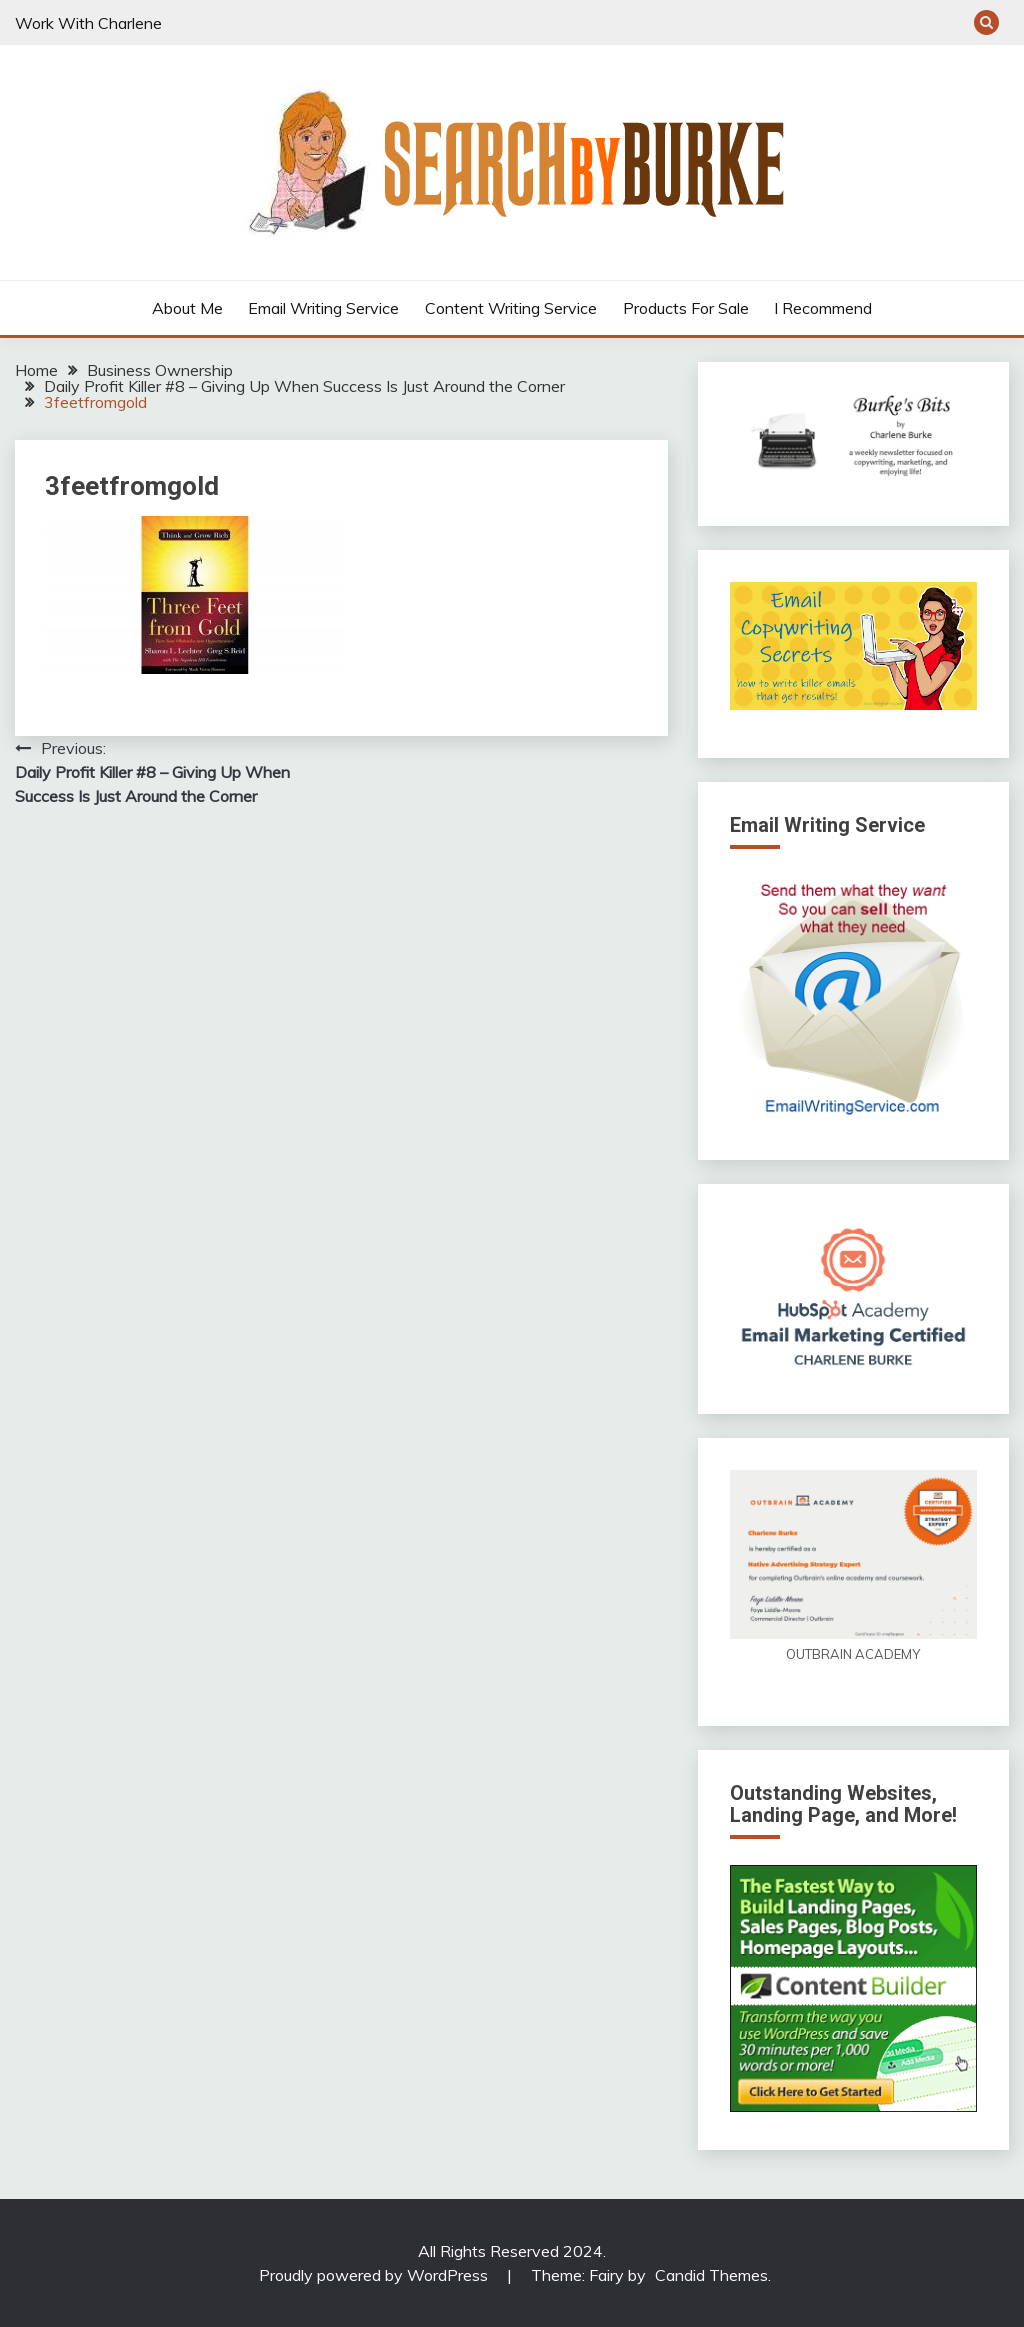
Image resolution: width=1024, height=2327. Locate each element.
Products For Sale (686, 308)
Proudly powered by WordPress (375, 2275)
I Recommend (823, 308)
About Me (187, 308)
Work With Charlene (88, 23)
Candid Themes (711, 2275)
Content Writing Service (511, 308)
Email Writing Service (323, 308)
